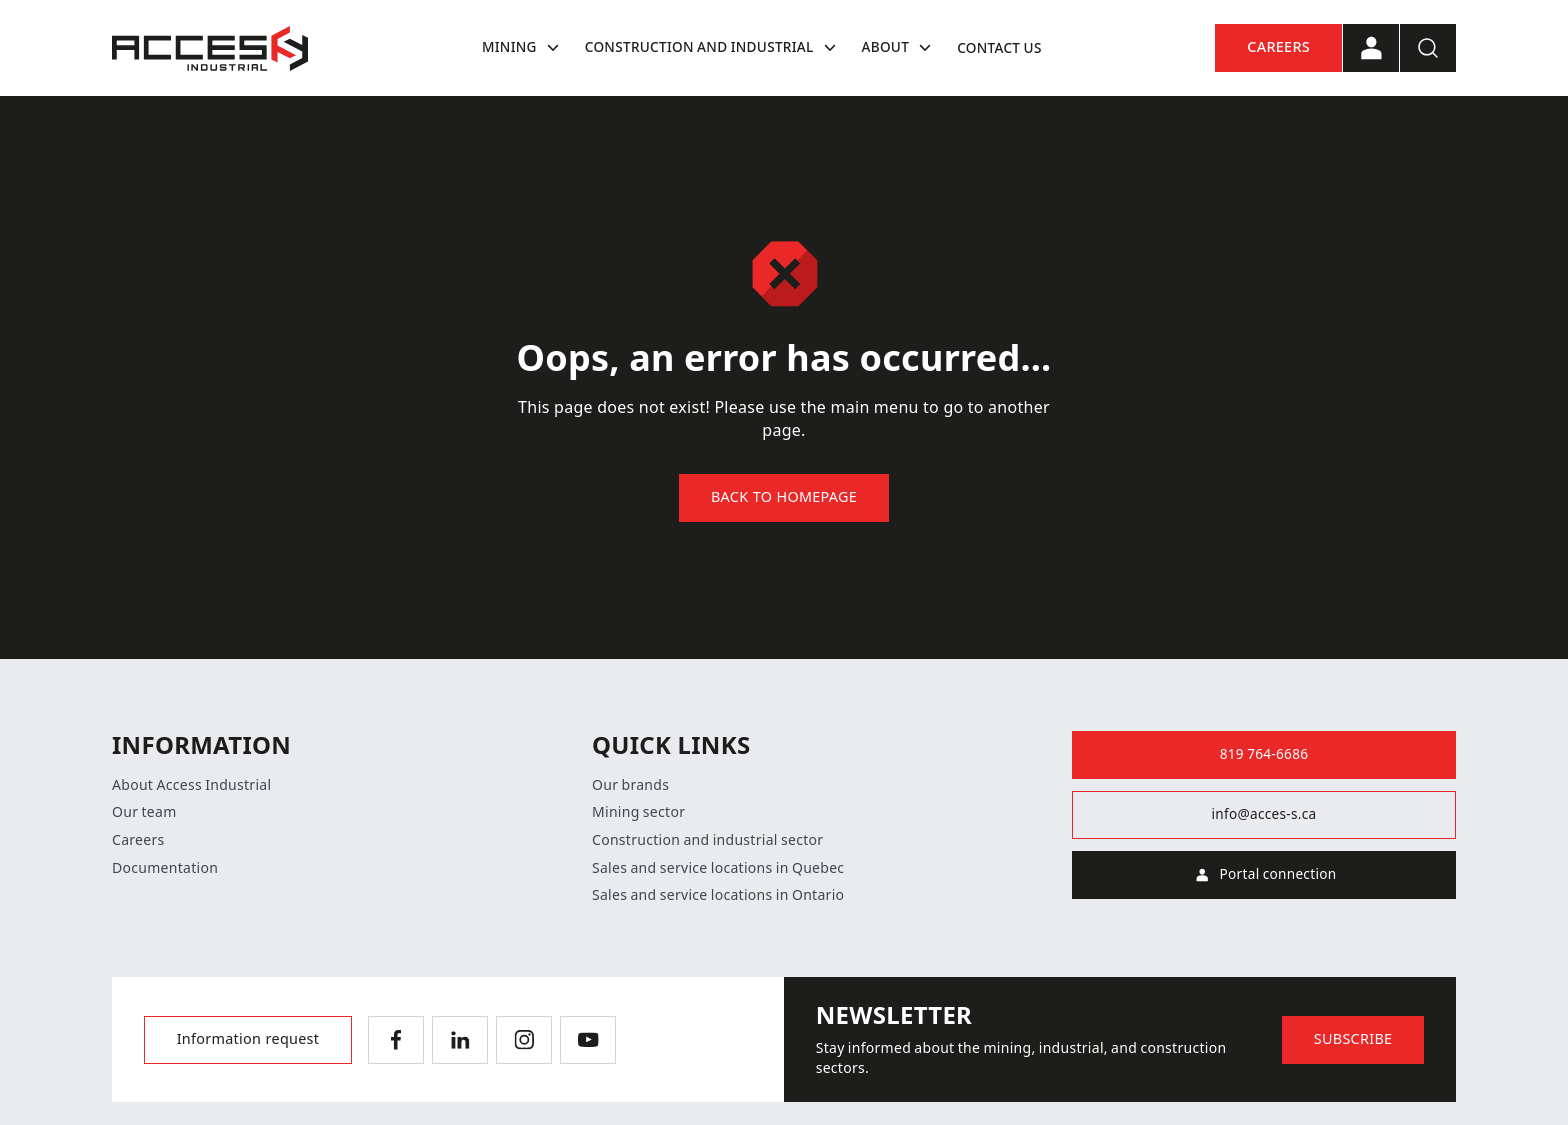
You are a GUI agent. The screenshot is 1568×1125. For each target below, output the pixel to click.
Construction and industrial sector (707, 840)
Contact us (999, 48)
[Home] (210, 48)
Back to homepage (784, 497)
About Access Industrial (191, 785)
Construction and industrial (713, 48)
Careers (1278, 47)
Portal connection (1264, 875)
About (900, 48)
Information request (248, 1039)
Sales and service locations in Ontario (718, 895)
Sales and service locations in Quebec (718, 868)
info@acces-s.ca (1264, 814)
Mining (523, 48)
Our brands (630, 785)
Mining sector (638, 812)
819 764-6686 (1264, 754)
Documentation (165, 868)
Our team (144, 812)
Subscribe (1353, 1039)
